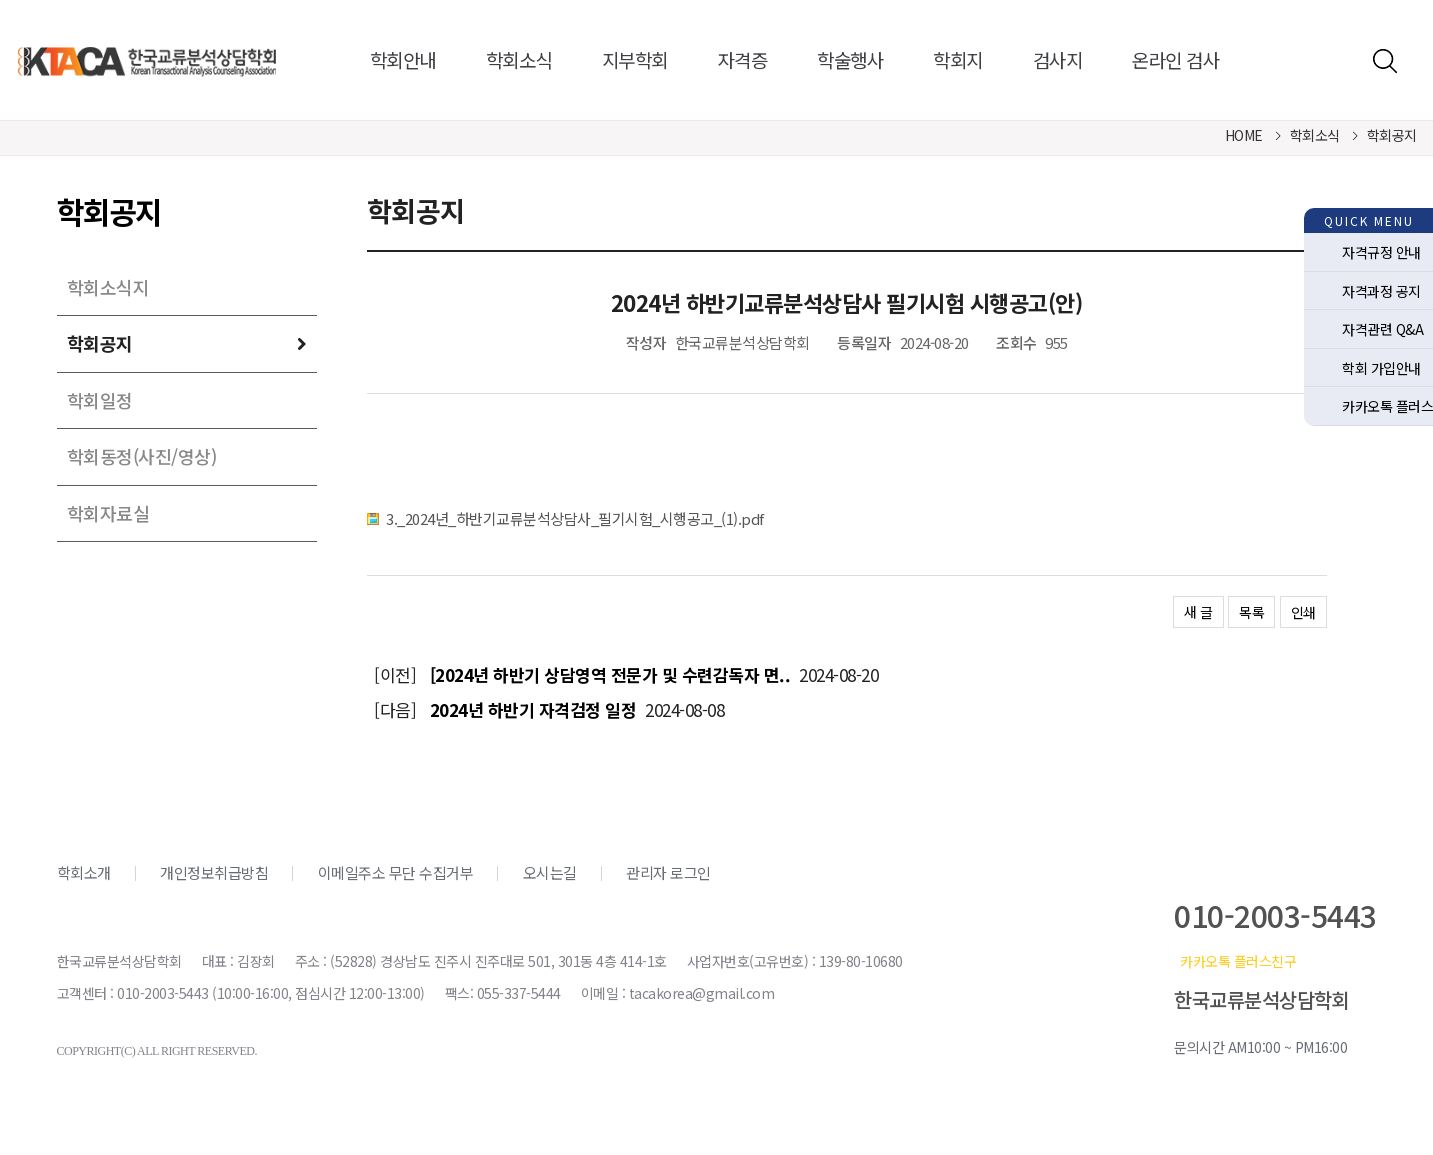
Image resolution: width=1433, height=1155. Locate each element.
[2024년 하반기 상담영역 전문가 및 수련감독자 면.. (610, 674)
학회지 (958, 59)
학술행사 (850, 59)
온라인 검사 (1175, 59)
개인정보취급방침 (214, 872)
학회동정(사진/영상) (142, 456)
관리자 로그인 (668, 872)
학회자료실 (108, 513)
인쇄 (1303, 612)
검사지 (1058, 59)
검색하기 (1385, 61)
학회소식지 (108, 287)
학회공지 (100, 343)
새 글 (1198, 612)
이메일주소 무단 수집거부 (396, 872)
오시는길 (550, 872)
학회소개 (84, 872)
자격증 (743, 59)
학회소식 (519, 59)
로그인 (1341, 61)
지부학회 (635, 59)
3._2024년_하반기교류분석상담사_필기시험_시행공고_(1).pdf (575, 518)
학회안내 (403, 59)
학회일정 (100, 400)
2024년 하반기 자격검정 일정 (533, 709)
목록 (1251, 612)
